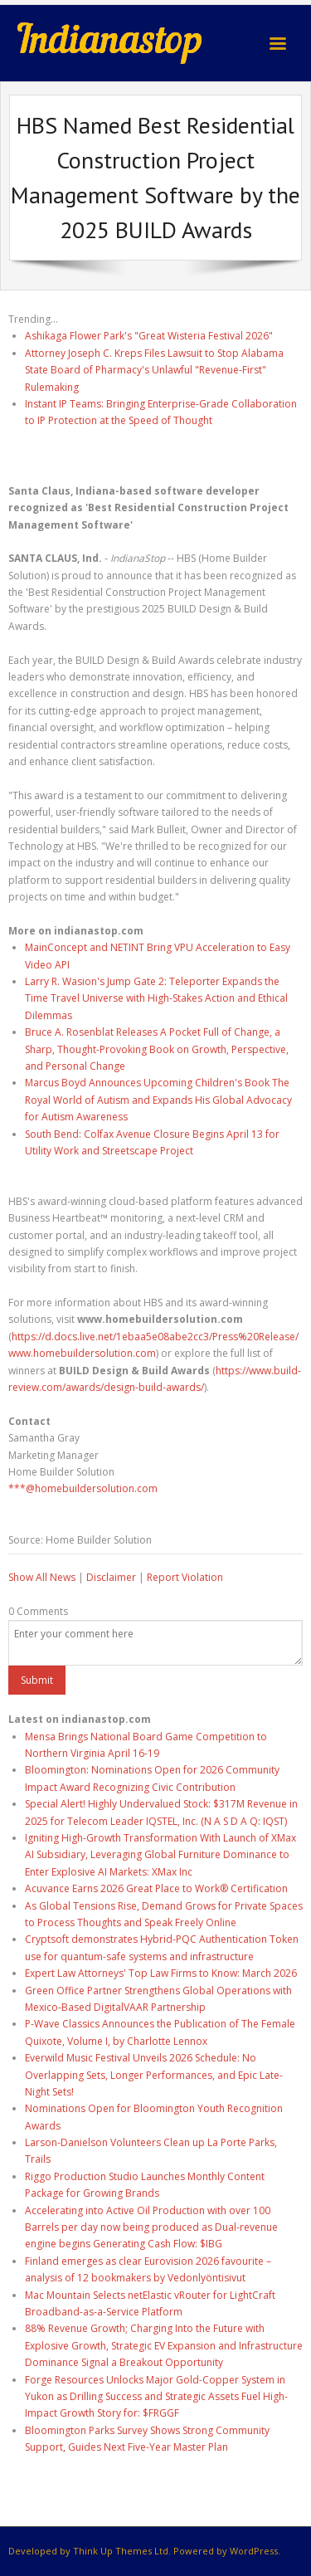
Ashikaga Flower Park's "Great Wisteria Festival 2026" (149, 336)
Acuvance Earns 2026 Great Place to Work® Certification (156, 1888)
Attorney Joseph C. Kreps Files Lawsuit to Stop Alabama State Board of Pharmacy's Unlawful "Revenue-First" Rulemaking (154, 370)
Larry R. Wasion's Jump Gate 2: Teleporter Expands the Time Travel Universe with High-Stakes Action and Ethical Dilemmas (156, 998)
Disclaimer (111, 1577)
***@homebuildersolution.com (83, 1488)
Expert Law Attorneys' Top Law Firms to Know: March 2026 (161, 1973)
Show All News (41, 1577)
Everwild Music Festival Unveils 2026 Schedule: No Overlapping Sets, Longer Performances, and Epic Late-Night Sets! (154, 2075)
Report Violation (185, 1577)
